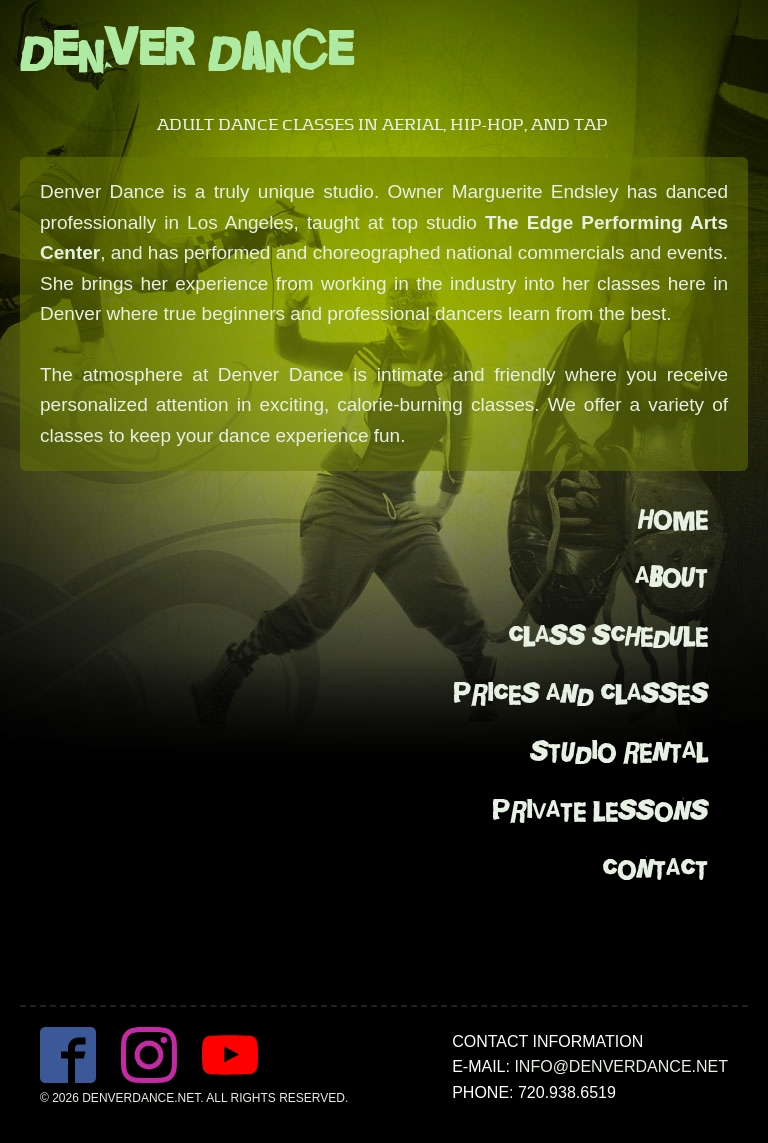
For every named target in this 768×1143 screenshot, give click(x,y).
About (671, 577)
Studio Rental (619, 752)
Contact (655, 869)
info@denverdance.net (621, 1066)
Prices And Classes (580, 694)
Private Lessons (600, 811)
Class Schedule (608, 636)
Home (673, 519)
